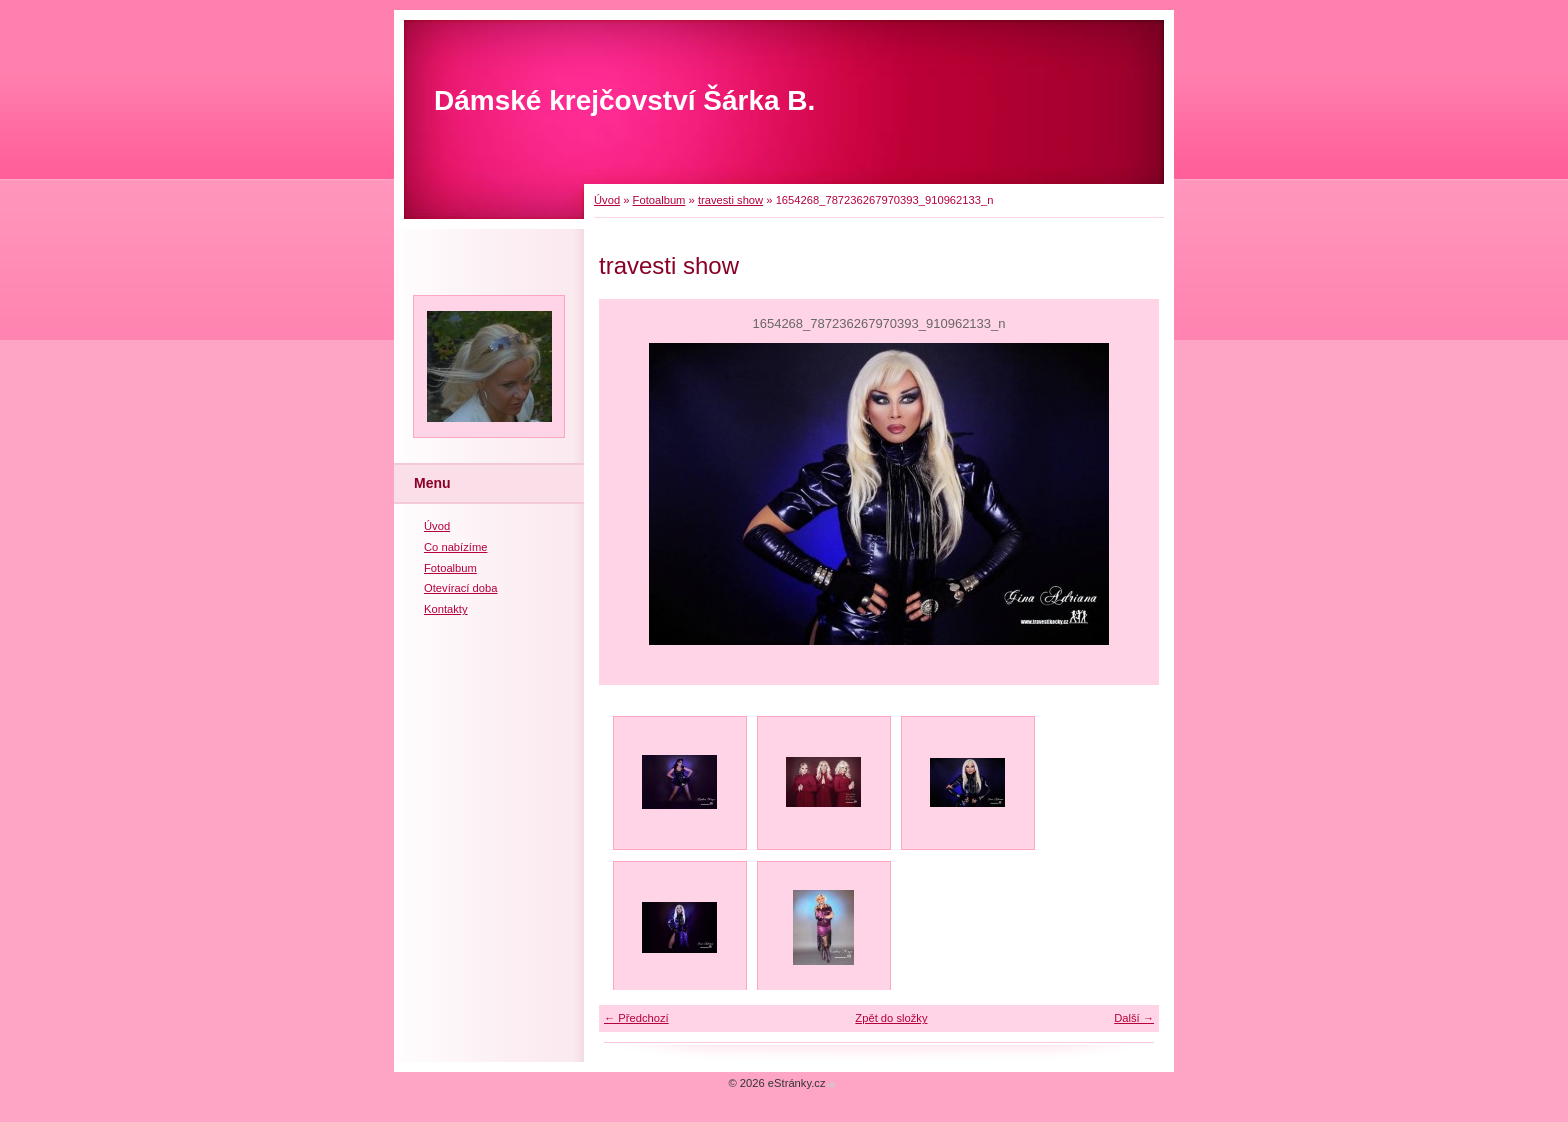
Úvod (607, 200)
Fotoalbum (659, 200)
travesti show (730, 200)
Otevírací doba (460, 588)
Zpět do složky (891, 1018)
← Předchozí (636, 1018)
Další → (1134, 1018)
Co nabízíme (455, 547)
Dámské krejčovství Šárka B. (624, 100)
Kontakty (446, 609)
